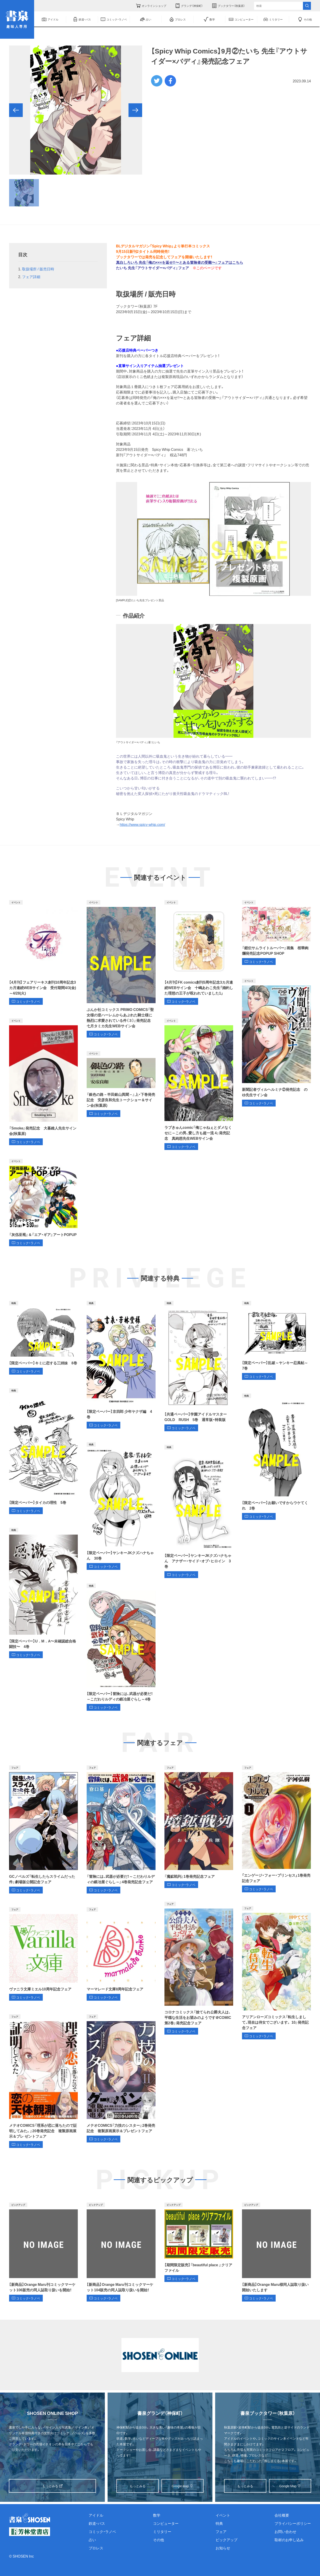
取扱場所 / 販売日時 (38, 269)
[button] (16, 110)
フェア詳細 (31, 276)
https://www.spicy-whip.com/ (142, 824)
